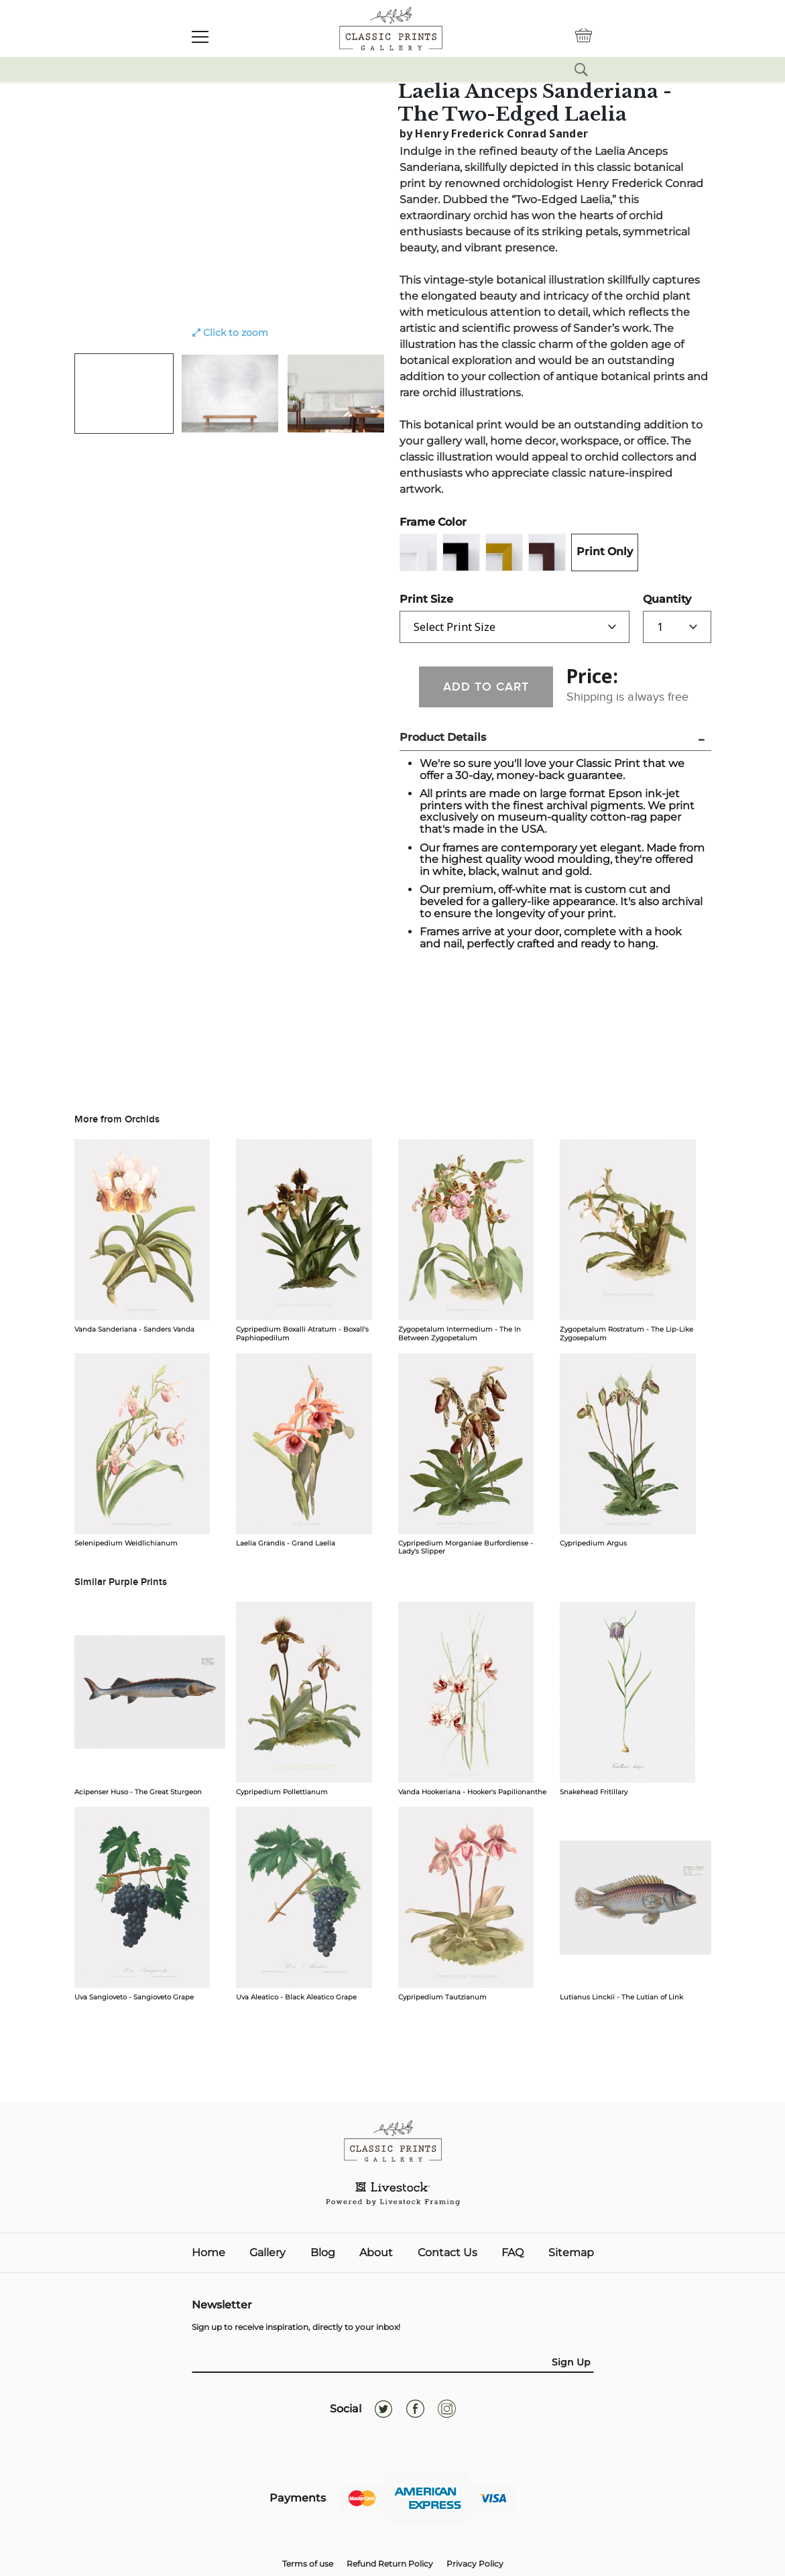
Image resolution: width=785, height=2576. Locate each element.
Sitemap (571, 2252)
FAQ (512, 2252)
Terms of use (307, 2564)
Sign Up (571, 2362)
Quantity (667, 599)
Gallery (267, 2252)
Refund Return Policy (390, 2564)
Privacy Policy (474, 2564)
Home (208, 2252)
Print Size (426, 599)
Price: (592, 676)
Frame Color (433, 522)
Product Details (443, 737)
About (376, 2252)
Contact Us (447, 2252)
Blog (322, 2252)
